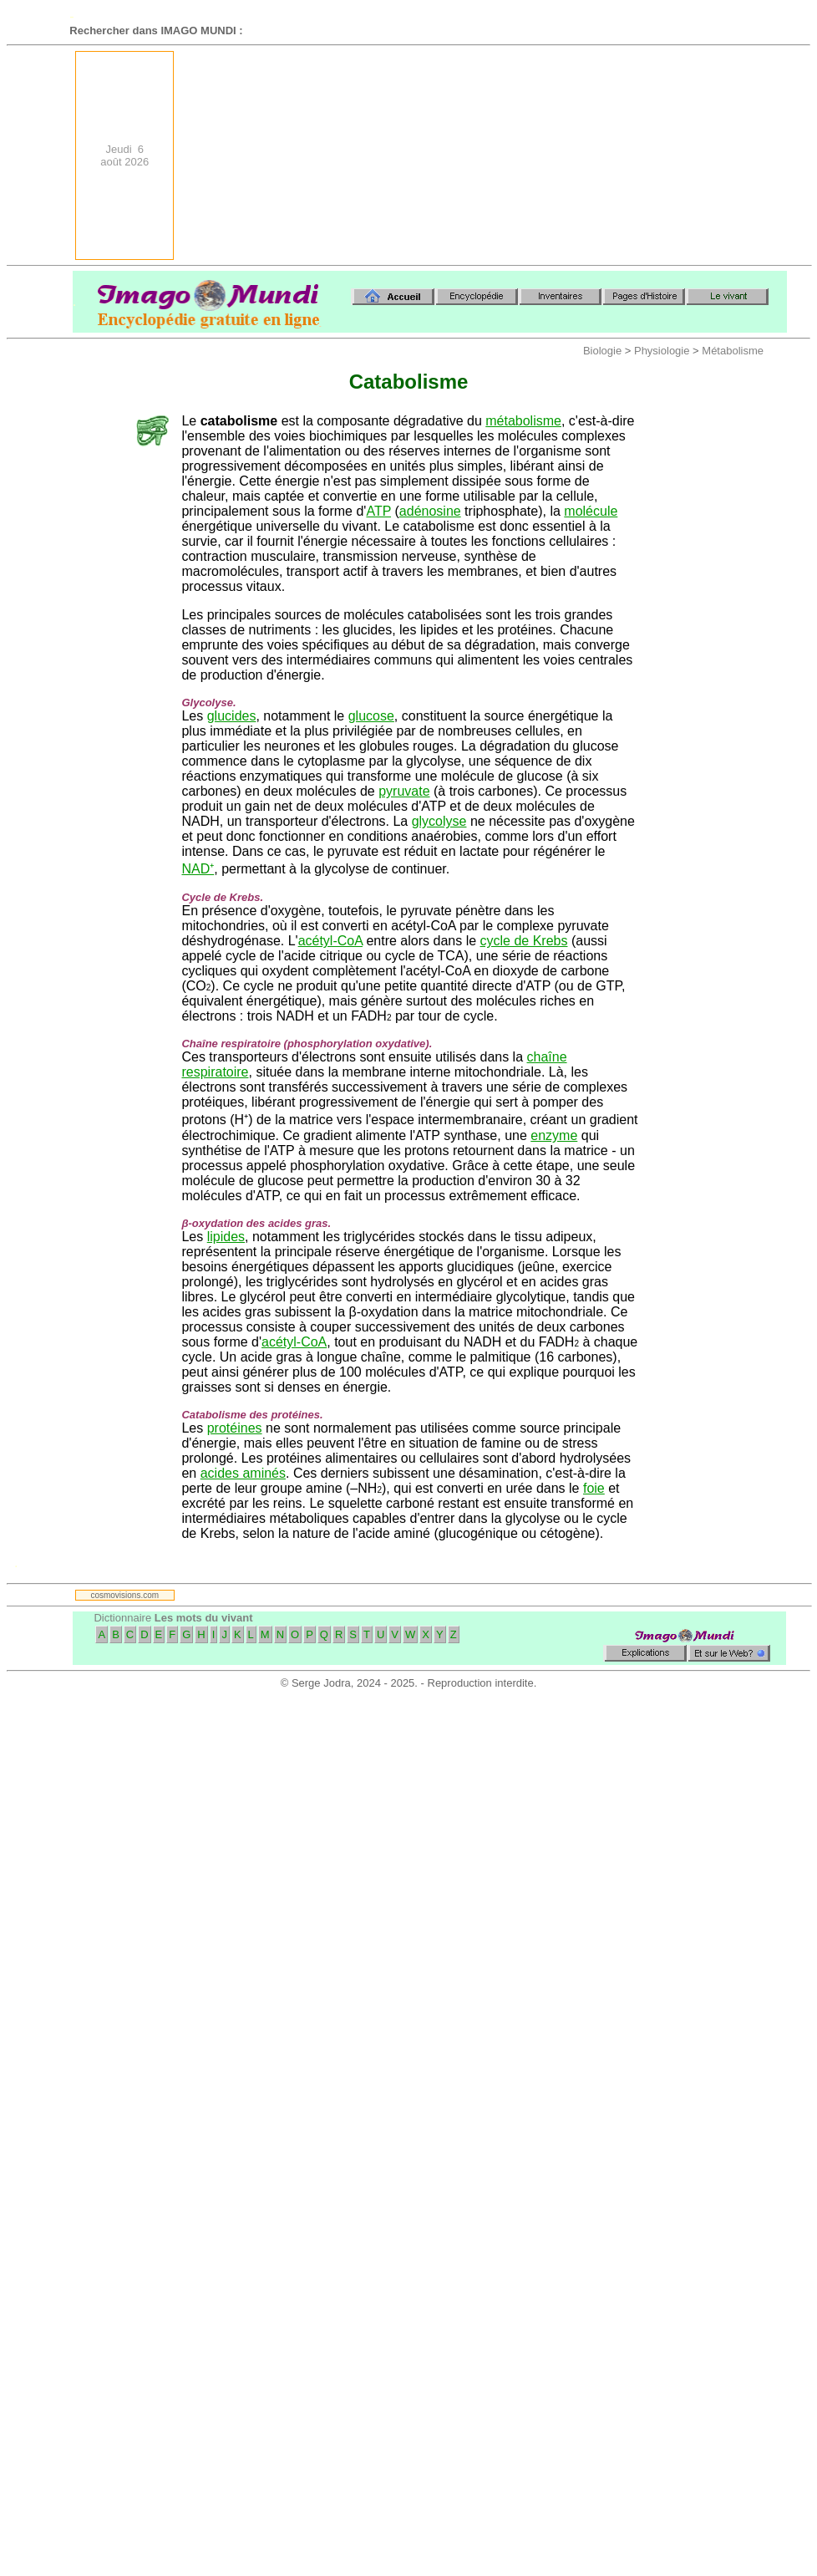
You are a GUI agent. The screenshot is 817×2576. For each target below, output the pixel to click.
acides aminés (243, 1473)
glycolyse (439, 821)
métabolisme (523, 421)
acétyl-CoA (330, 941)
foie (594, 1488)
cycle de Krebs (524, 941)
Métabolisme (733, 350)
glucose (371, 716)
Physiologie (662, 350)
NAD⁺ (197, 869)
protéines (234, 1428)
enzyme (553, 1135)
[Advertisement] (658, 155)
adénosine (430, 511)
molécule (590, 511)
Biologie (602, 350)
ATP (378, 511)
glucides (231, 716)
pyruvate (403, 791)
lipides (226, 1236)
